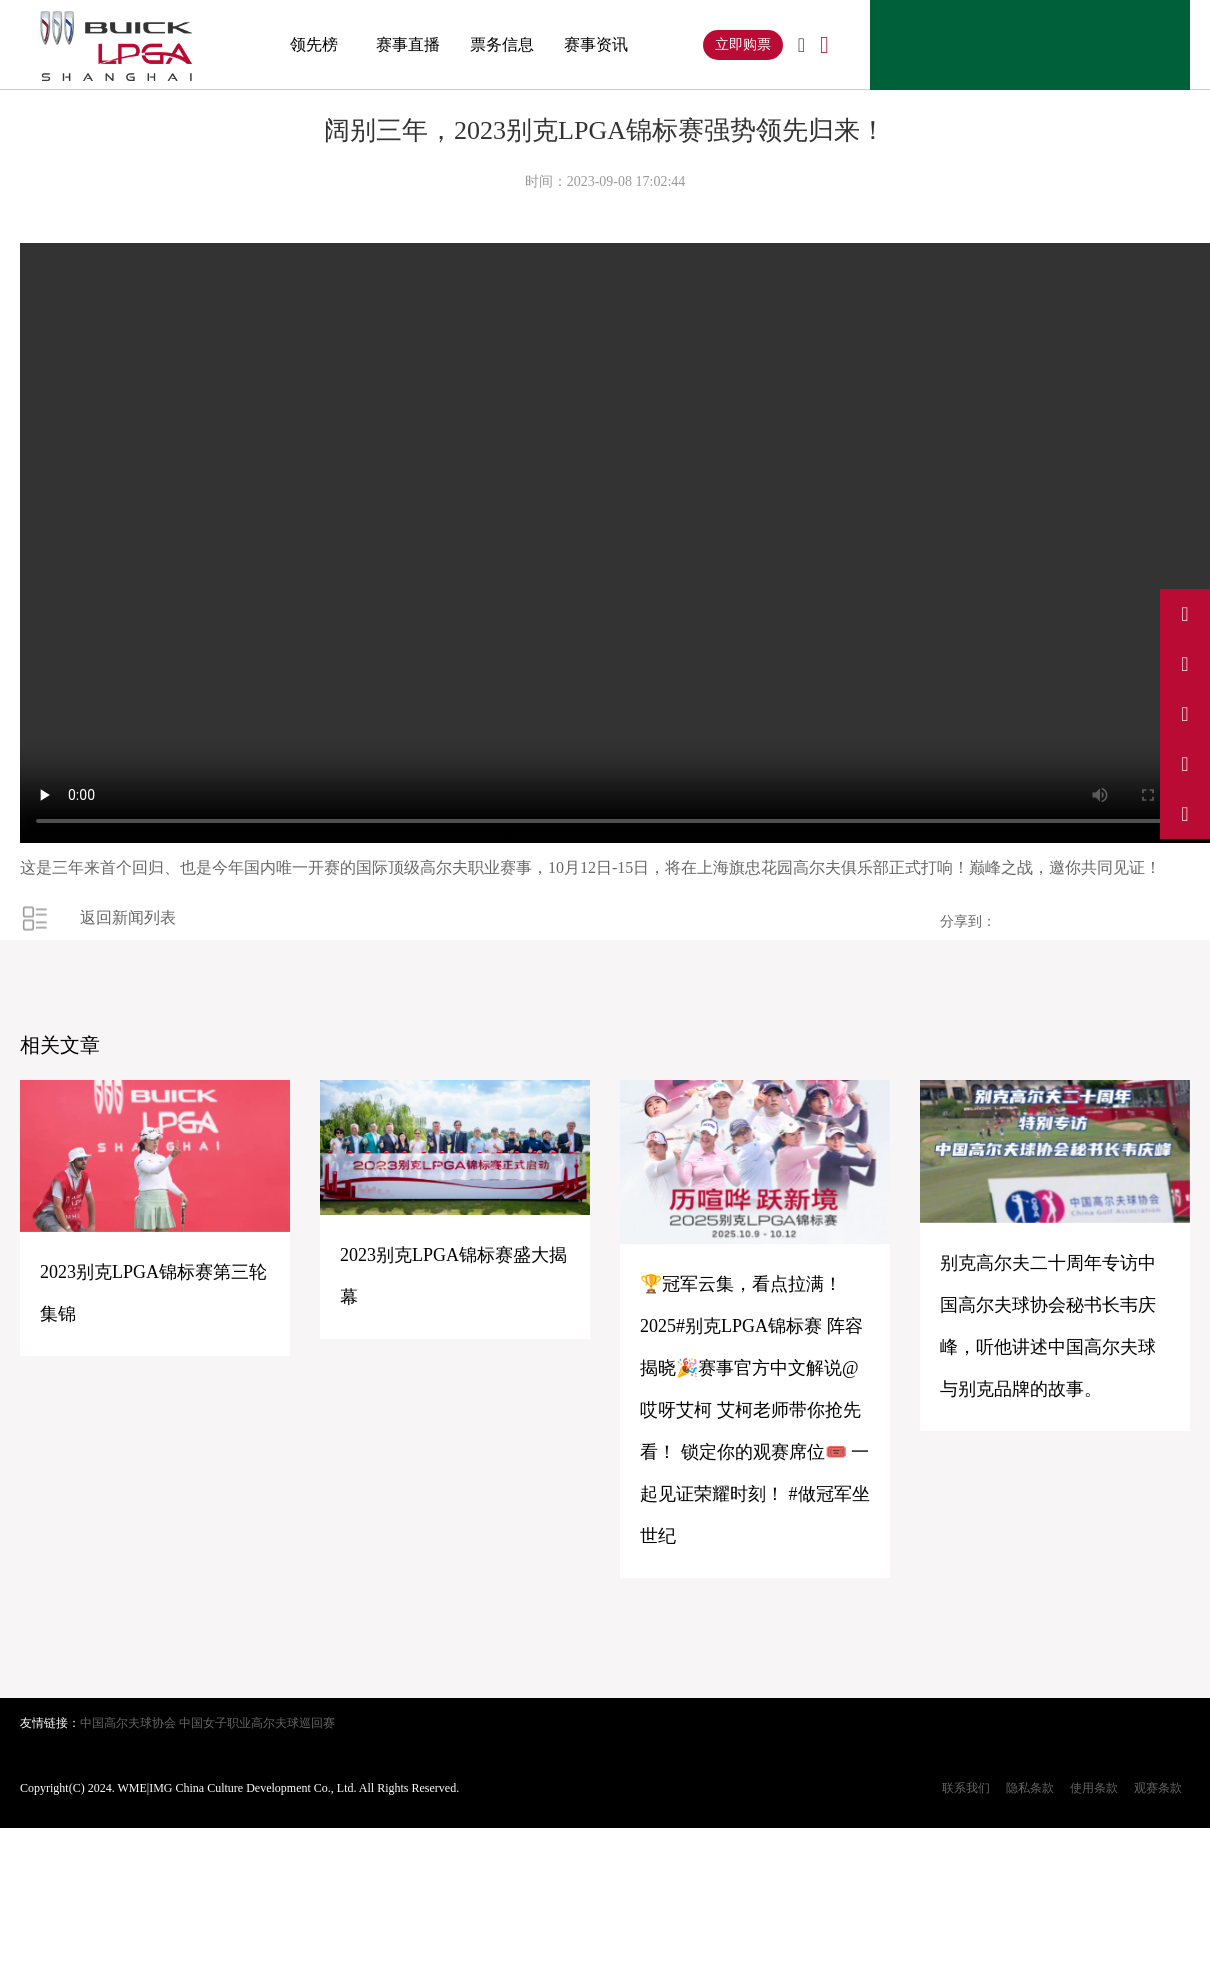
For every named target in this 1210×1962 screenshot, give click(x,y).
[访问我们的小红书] (1185, 764)
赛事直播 (408, 44)
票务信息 (502, 44)
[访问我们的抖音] (1185, 664)
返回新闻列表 (128, 917)
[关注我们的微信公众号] (1185, 814)
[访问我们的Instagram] (1185, 714)
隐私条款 (1030, 1788)
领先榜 (314, 44)
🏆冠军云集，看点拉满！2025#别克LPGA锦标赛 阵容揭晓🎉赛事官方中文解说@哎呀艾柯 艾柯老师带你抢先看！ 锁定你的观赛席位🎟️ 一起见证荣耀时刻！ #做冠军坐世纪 (755, 1410)
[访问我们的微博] (1185, 614)
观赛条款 (1158, 1788)
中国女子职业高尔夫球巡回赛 (257, 1723)
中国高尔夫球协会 (128, 1723)
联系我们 (966, 1788)
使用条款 (1094, 1788)
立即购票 (743, 44)
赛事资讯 (596, 44)
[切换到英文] (801, 46)
